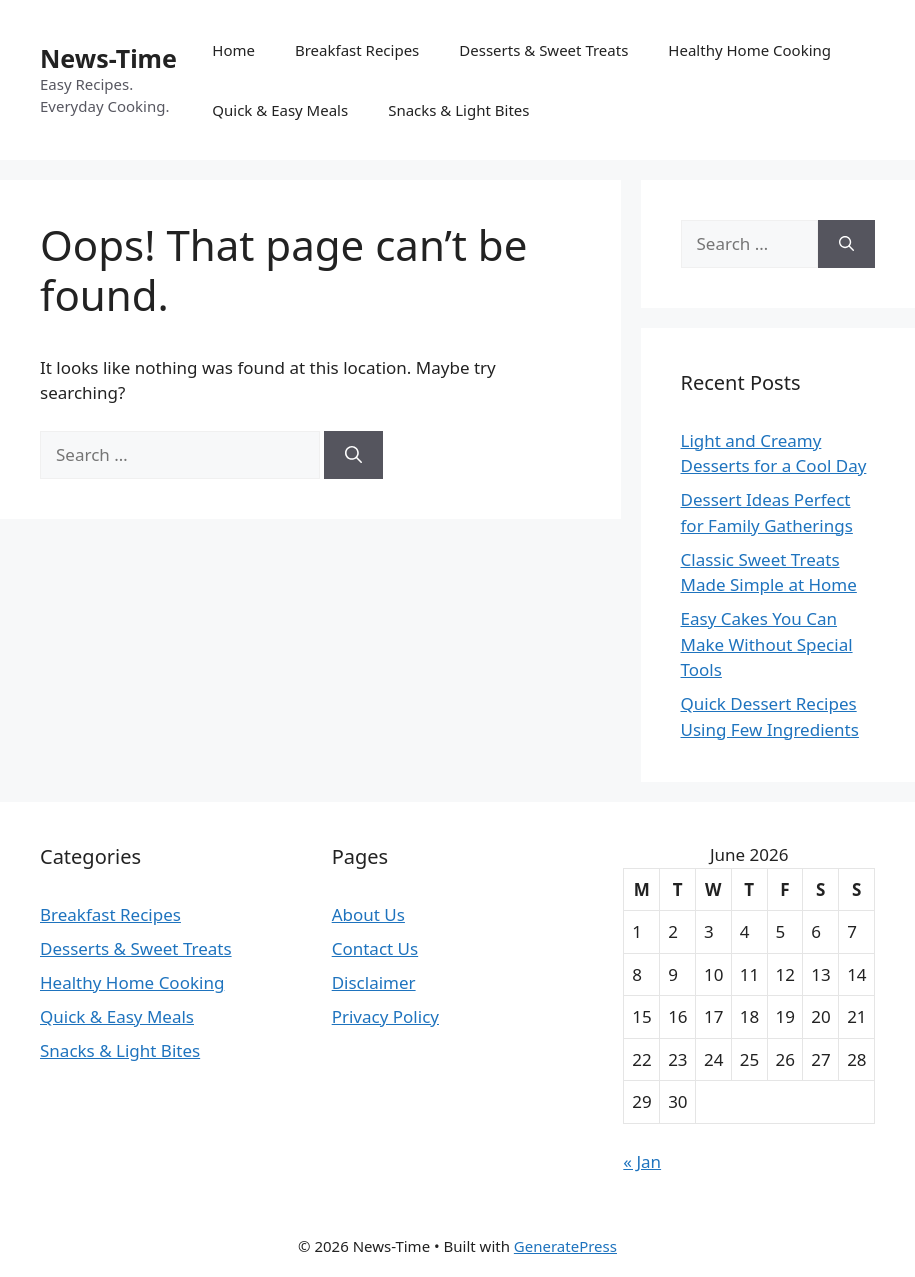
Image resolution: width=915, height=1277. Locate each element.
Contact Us (375, 948)
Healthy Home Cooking (749, 50)
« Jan (642, 1161)
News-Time (108, 58)
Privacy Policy (385, 1016)
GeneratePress (565, 1246)
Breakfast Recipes (357, 50)
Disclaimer (374, 982)
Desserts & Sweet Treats (543, 50)
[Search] (353, 455)
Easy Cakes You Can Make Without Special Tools (767, 644)
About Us (368, 914)
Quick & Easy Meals (280, 110)
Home (233, 50)
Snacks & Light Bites (458, 110)
